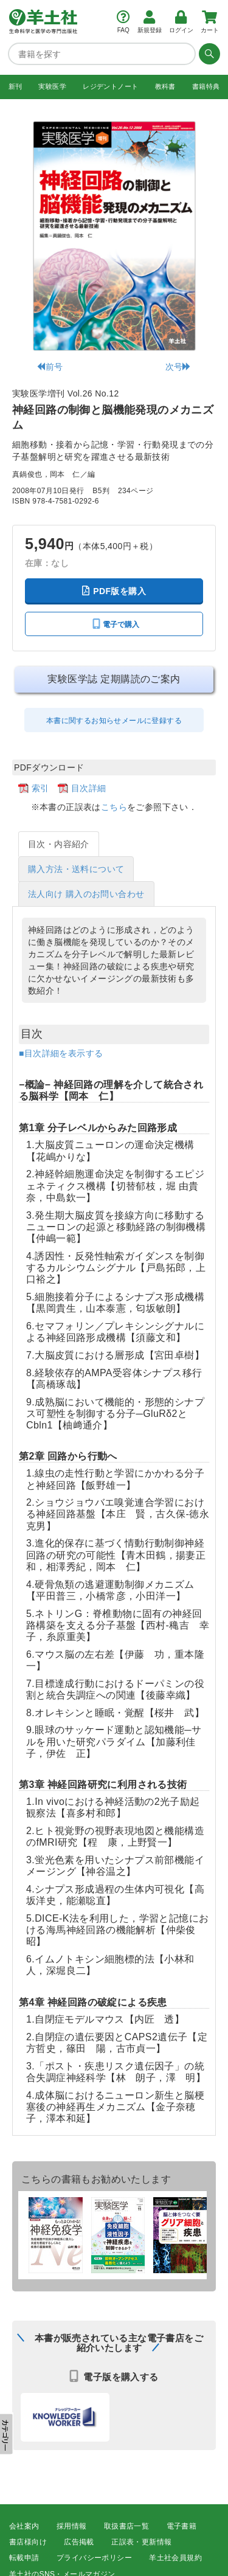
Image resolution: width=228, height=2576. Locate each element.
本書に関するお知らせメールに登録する (114, 720)
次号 (178, 367)
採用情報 (72, 2526)
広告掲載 (79, 2542)
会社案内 (24, 2526)
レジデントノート (110, 86)
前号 (49, 367)
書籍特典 (206, 86)
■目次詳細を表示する (61, 1053)
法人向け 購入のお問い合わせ (86, 894)
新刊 (15, 86)
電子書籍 (182, 2526)
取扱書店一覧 (126, 2526)
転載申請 (24, 2557)
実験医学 (52, 86)
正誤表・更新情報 (141, 2542)
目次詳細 (88, 788)
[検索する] (208, 53)
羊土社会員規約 (175, 2557)
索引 (40, 788)
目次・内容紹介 (58, 844)
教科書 (165, 86)
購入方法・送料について (76, 869)
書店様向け (28, 2542)
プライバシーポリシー (94, 2557)
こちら (114, 807)
